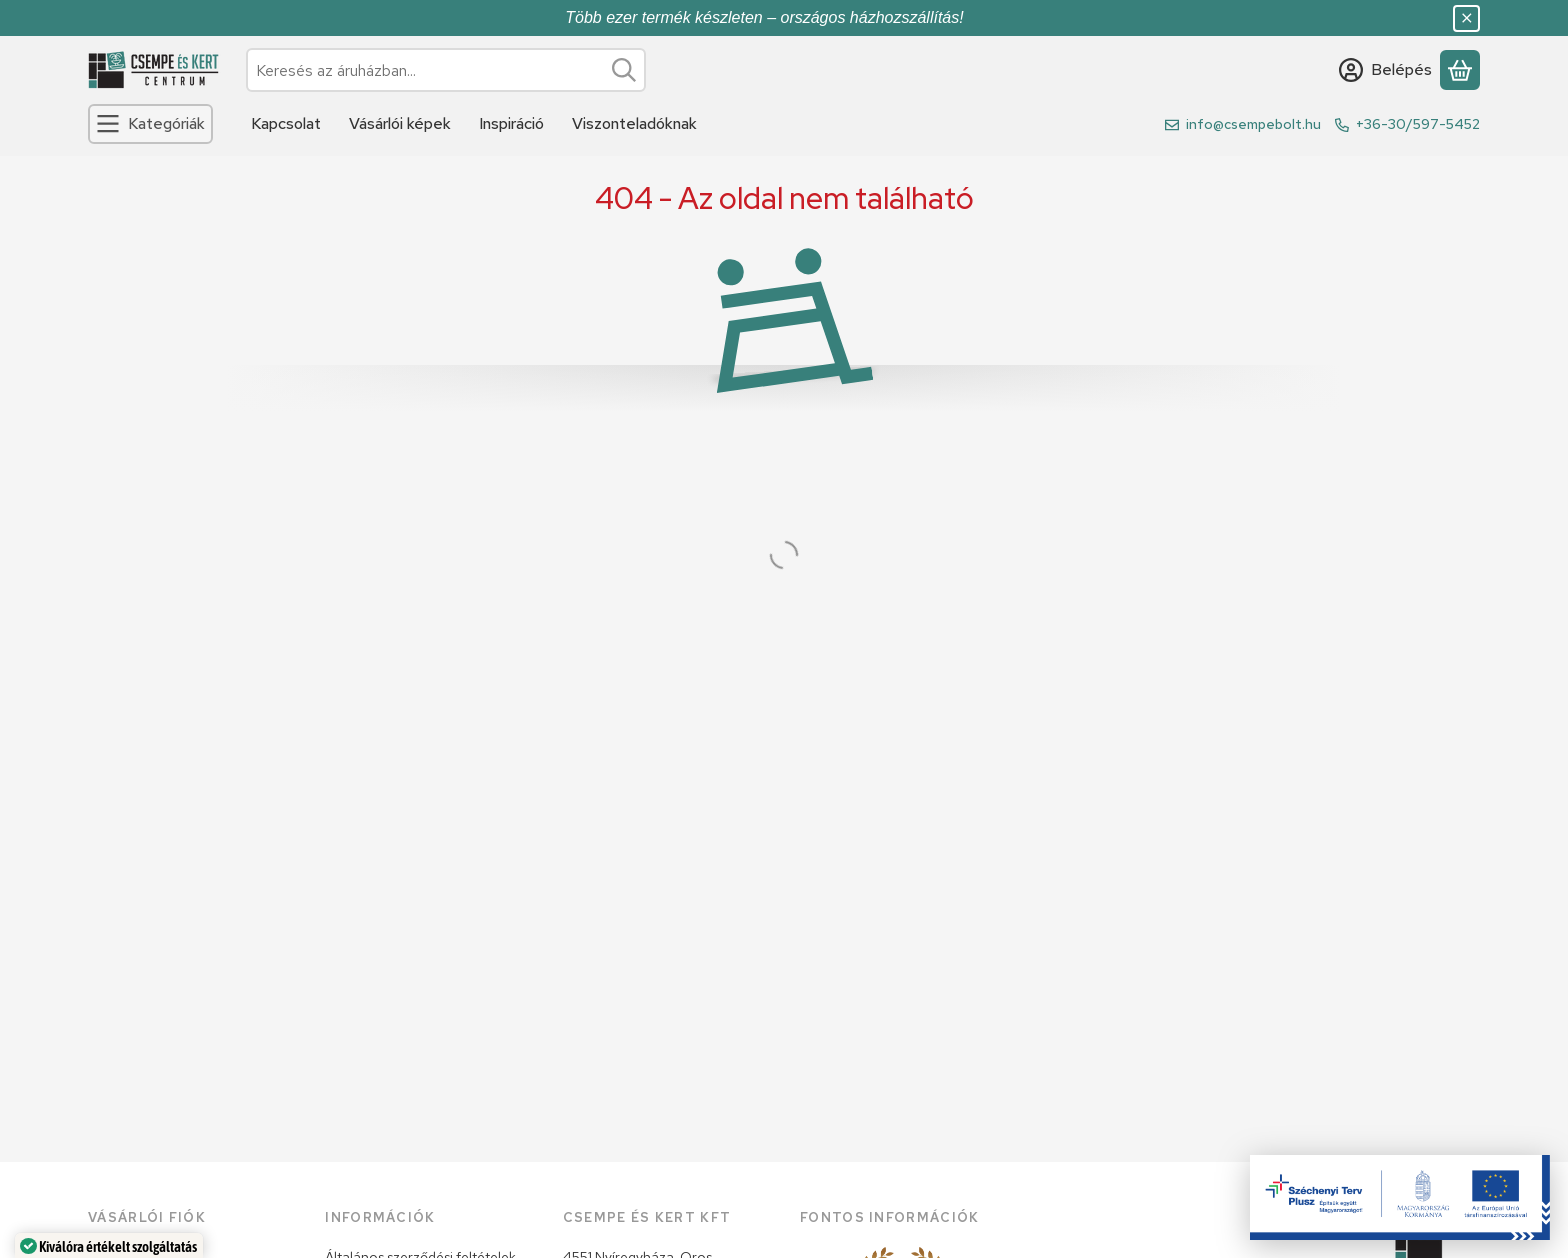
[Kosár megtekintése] (1460, 70)
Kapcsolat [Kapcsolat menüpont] (286, 123)
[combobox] (446, 70)
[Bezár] (1466, 18)
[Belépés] (1385, 70)
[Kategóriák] (150, 124)
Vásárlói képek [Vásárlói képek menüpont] (400, 123)
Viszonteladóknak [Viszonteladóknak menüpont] (634, 123)
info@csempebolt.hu (1253, 124)
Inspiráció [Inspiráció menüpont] (511, 123)
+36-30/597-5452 (1418, 124)
